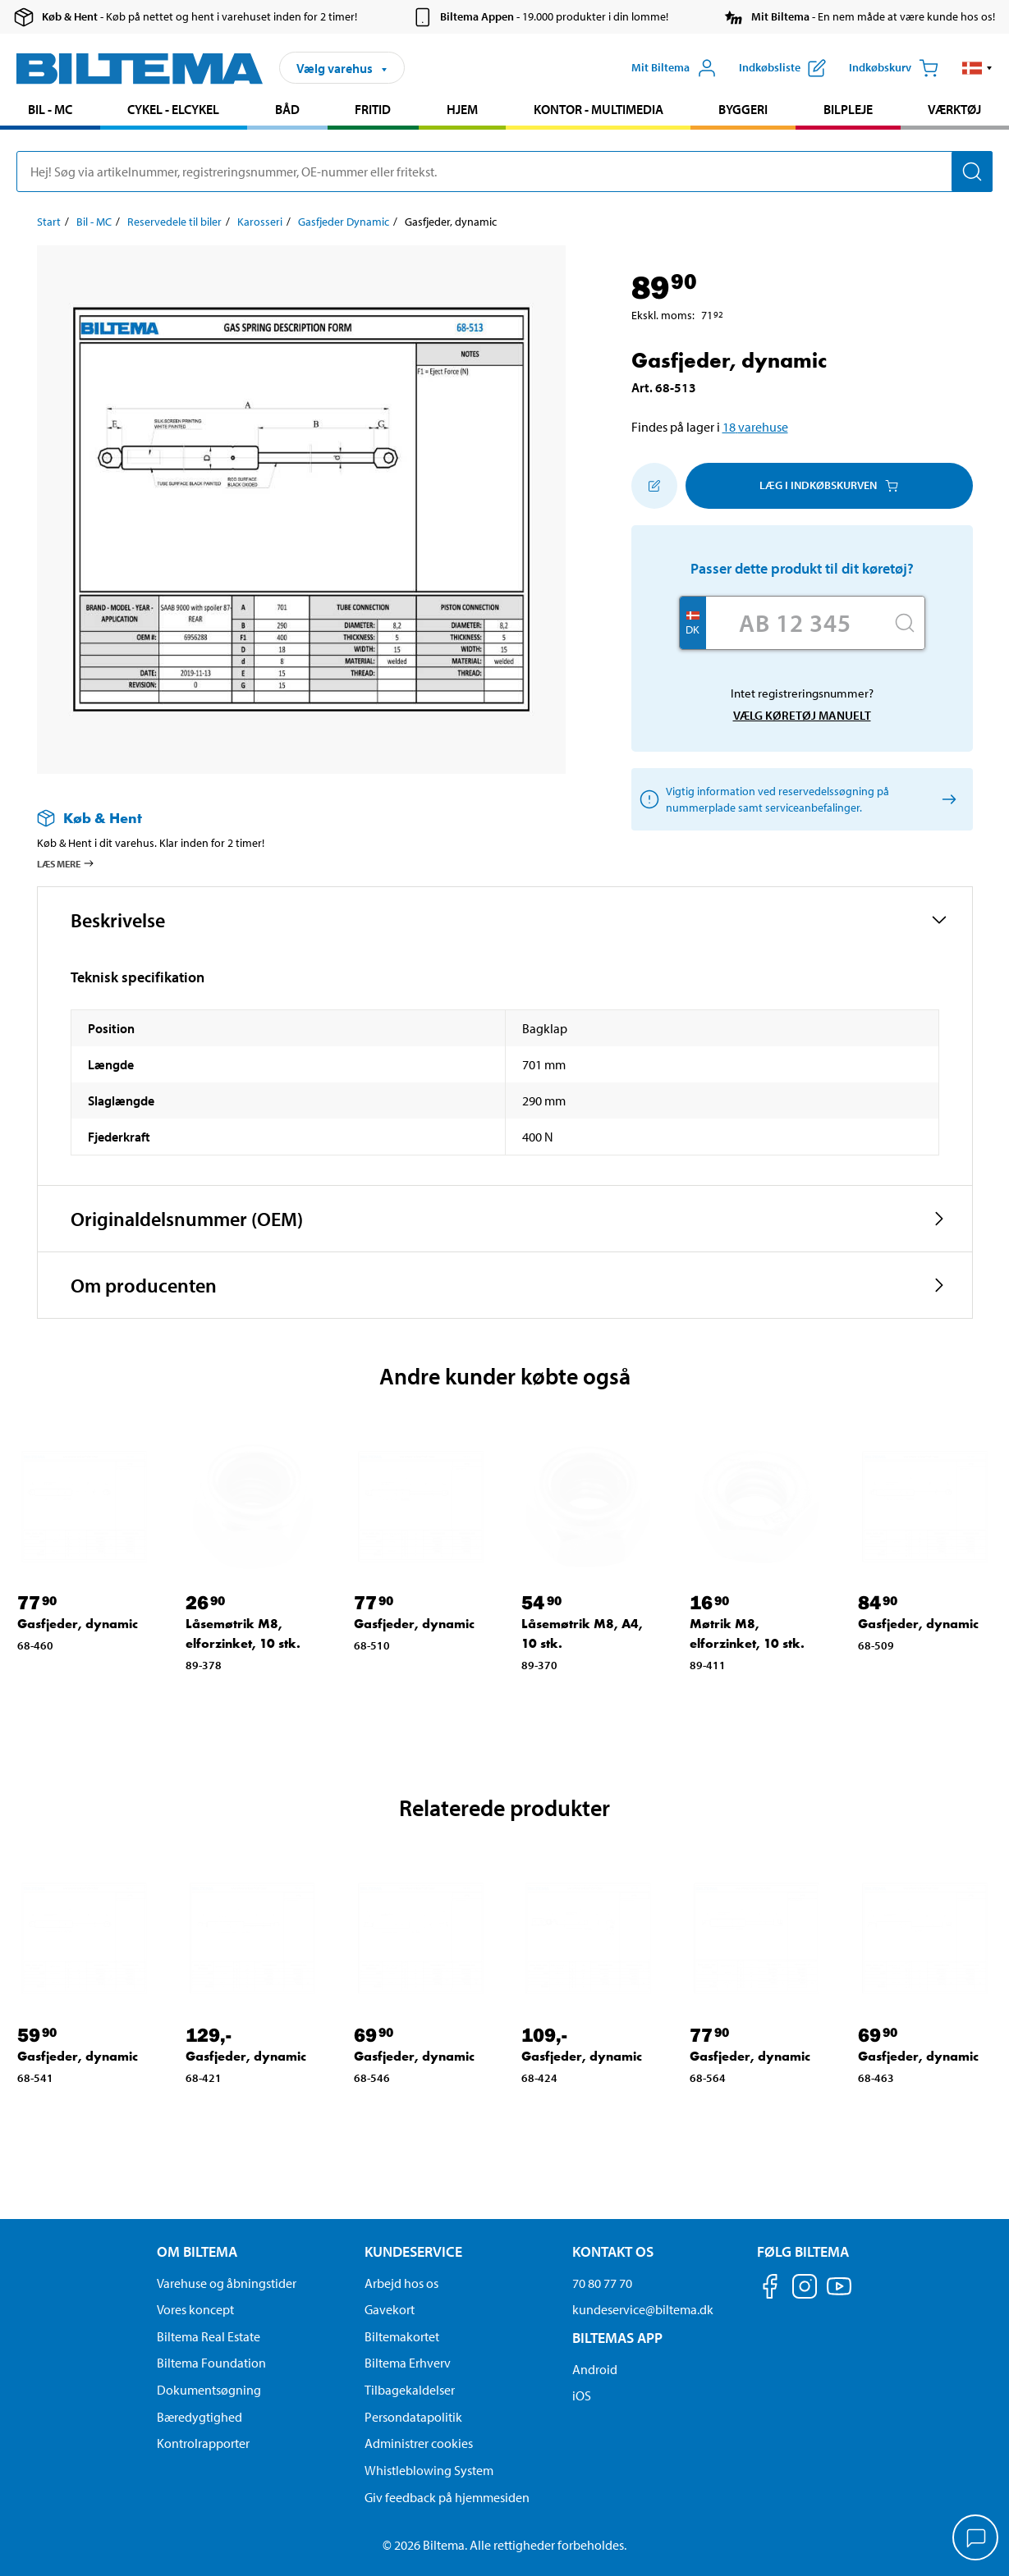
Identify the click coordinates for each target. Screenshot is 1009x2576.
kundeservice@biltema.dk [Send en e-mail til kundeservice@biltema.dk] (642, 2309)
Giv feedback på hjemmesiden (447, 2497)
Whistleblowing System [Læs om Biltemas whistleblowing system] (429, 2470)
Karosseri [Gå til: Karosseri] (259, 221)
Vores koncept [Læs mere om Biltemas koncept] (195, 2309)
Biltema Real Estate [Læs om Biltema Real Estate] (208, 2336)
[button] (977, 68)
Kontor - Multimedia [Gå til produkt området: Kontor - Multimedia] (598, 109)
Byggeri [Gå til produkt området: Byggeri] (743, 109)
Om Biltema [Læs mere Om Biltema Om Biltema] (197, 2251)
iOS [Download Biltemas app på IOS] (581, 2395)
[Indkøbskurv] (893, 68)
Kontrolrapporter (203, 2443)
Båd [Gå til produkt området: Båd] (287, 109)
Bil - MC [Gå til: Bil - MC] (94, 221)
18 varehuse (755, 427)
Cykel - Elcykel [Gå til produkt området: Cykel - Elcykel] (173, 109)
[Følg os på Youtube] (839, 2294)
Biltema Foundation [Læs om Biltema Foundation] (211, 2362)
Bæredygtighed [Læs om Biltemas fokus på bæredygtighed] (199, 2417)
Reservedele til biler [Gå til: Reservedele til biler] (174, 221)
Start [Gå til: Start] (49, 221)
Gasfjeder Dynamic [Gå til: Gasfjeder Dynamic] (343, 221)
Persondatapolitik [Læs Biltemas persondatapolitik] (413, 2417)
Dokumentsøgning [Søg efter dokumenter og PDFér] (209, 2390)
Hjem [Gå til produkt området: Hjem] (462, 109)
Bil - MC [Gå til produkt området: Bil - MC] (50, 109)
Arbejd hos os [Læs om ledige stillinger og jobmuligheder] (401, 2283)
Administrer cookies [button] (419, 2443)
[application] (976, 2539)
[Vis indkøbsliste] (782, 68)
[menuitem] (50, 111)
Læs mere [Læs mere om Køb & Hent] (66, 863)
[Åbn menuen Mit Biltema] (674, 68)
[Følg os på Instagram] (804, 2289)
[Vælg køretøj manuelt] (947, 799)
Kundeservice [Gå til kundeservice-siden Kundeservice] (413, 2251)
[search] (504, 171)
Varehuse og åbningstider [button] (226, 2283)
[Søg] (972, 171)
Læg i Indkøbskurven (828, 485)
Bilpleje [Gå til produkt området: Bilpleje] (848, 109)
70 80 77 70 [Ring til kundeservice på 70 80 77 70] (602, 2283)
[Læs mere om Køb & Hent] (285, 818)
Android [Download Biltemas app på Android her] (594, 2369)
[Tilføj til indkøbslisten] (654, 486)
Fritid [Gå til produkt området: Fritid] (373, 109)
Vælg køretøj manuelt (802, 715)
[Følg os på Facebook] (770, 2289)
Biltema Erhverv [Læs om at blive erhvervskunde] (408, 2362)
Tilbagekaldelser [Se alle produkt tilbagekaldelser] (410, 2390)
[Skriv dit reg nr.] (795, 623)
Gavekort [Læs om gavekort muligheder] (390, 2309)
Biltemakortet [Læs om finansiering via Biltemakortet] (402, 2336)
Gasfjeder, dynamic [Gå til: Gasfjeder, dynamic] (77, 1623)
